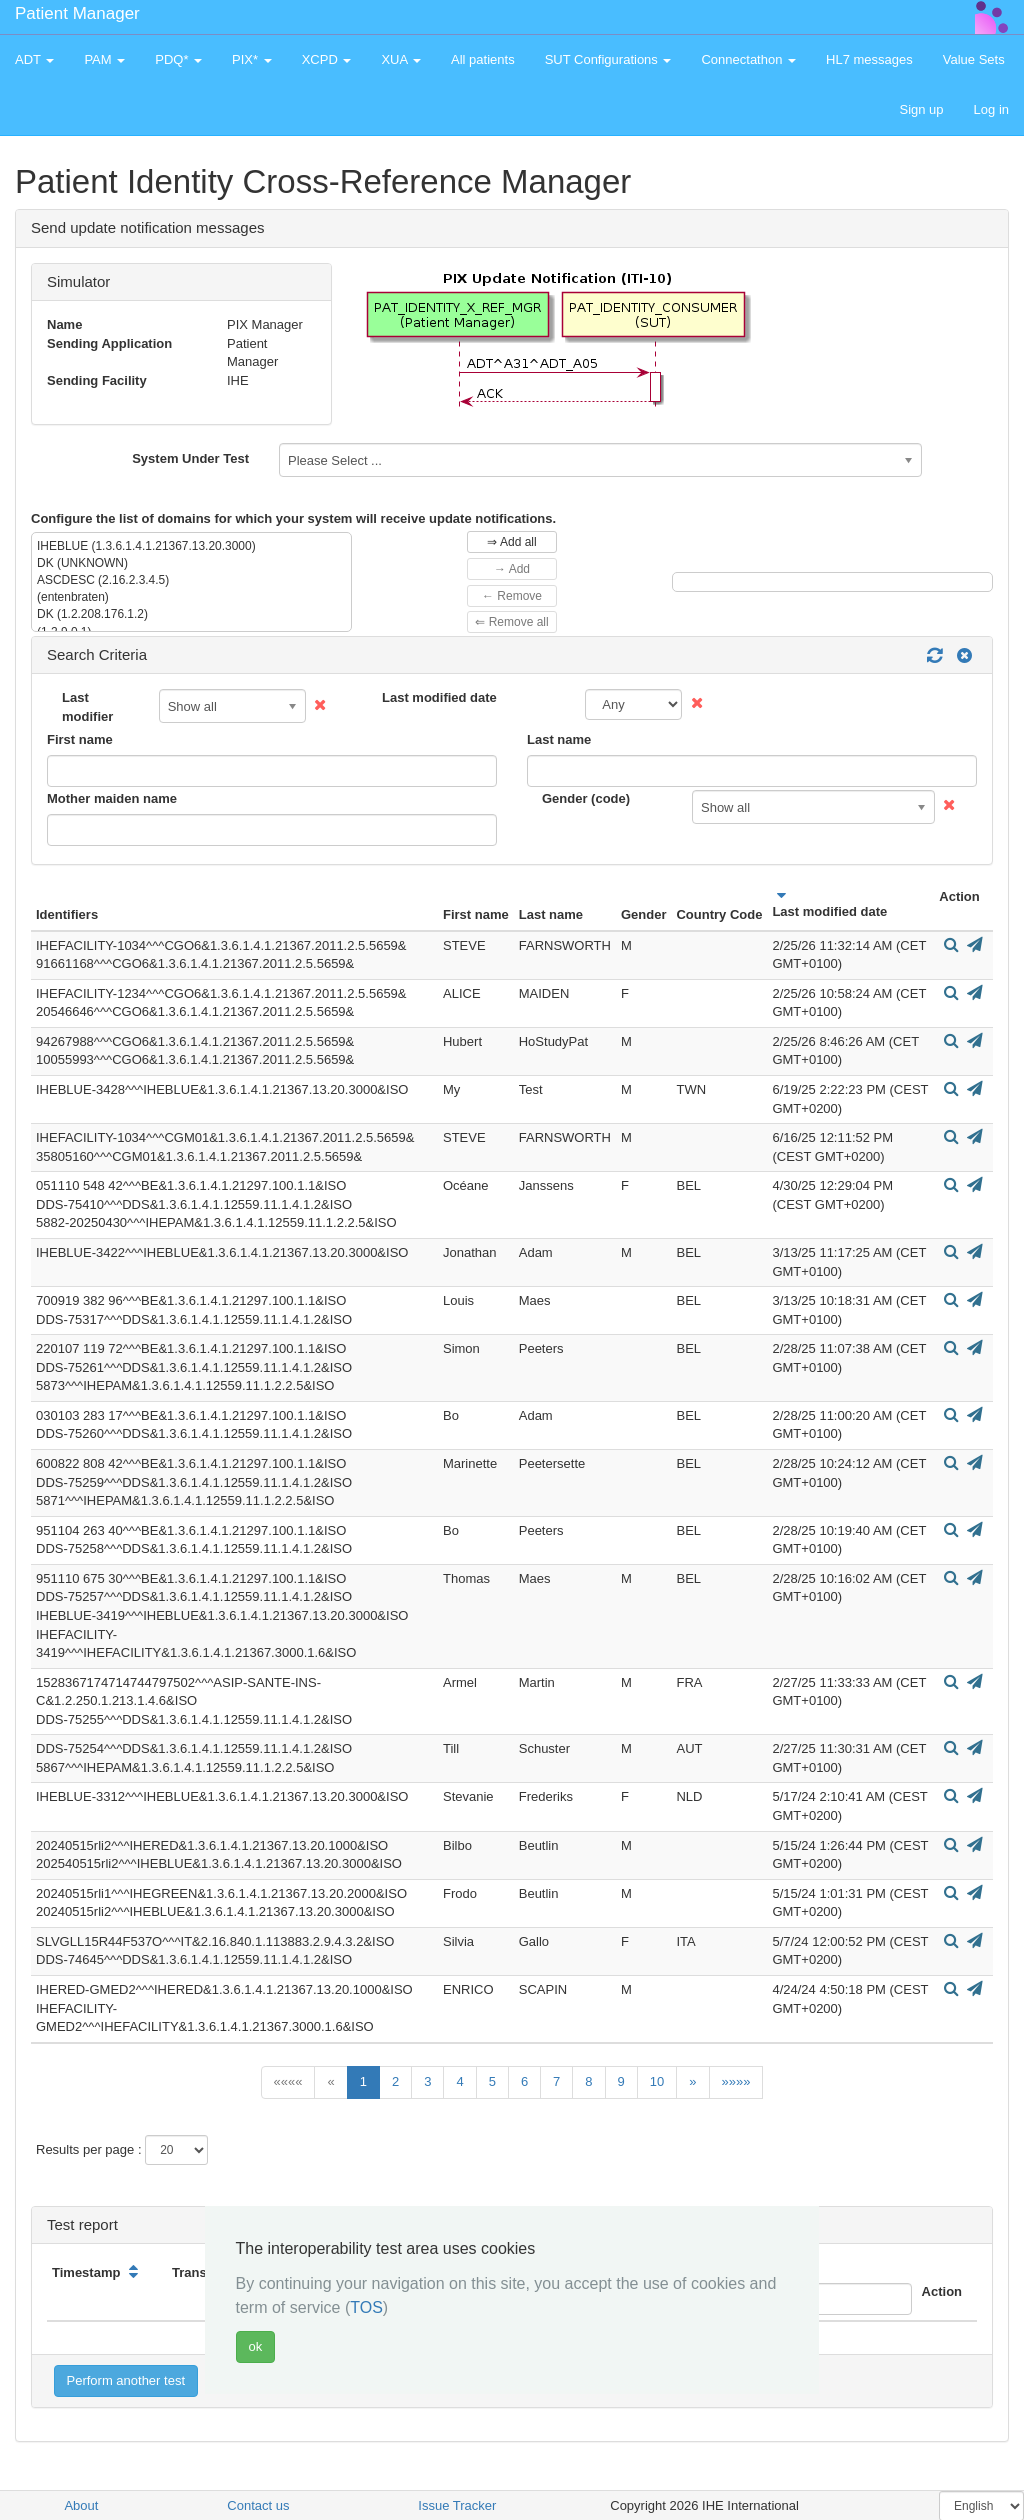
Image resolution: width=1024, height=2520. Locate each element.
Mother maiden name (112, 798)
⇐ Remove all (511, 622)
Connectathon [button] (748, 59)
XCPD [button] (327, 59)
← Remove (512, 596)
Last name (559, 739)
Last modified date (439, 697)
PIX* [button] (252, 59)
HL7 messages (869, 59)
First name (80, 739)
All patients (483, 59)
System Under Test (190, 458)
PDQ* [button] (178, 59)
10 (657, 2081)
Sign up (921, 109)
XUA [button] (401, 59)
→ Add (512, 569)
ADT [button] (34, 59)
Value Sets (974, 59)
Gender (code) (586, 798)
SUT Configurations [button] (608, 59)
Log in (991, 109)
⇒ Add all (511, 542)
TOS (366, 2307)
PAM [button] (104, 59)
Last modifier (87, 707)
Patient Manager (77, 13)
